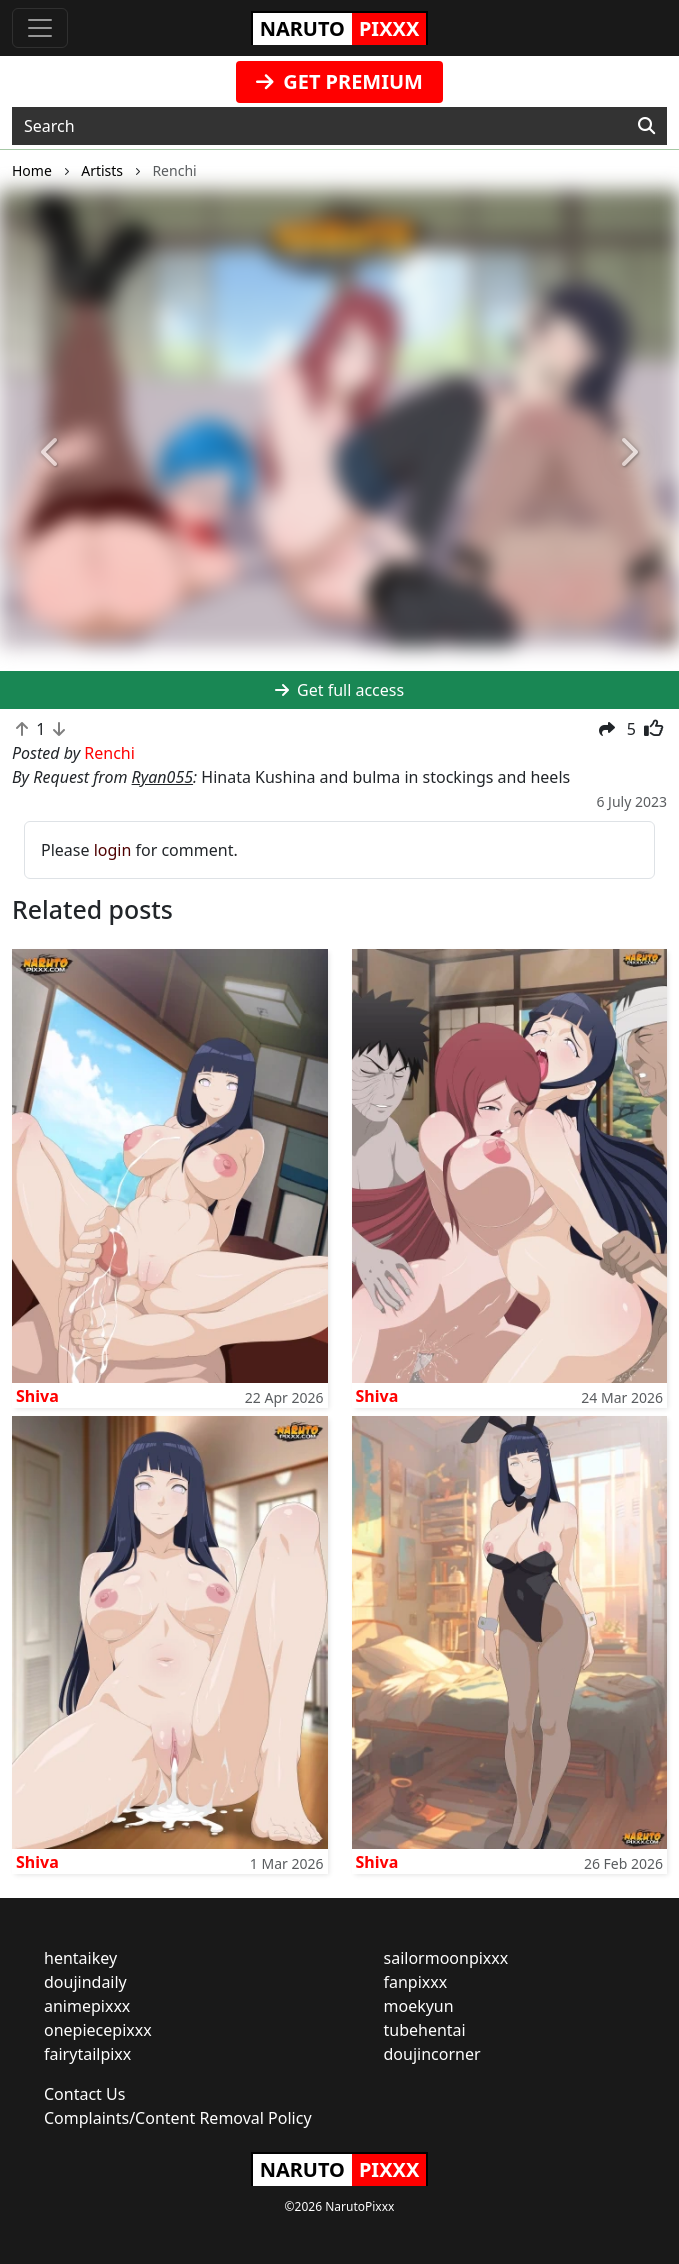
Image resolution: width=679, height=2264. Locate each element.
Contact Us (84, 2094)
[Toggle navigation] (40, 28)
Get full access (339, 690)
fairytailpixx (87, 2054)
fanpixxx (416, 1982)
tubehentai (425, 2030)
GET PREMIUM (339, 81)
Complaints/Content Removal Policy (178, 2118)
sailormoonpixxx (446, 1958)
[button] (51, 454)
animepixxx (87, 2006)
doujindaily (85, 1982)
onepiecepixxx (98, 2030)
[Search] (646, 126)
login (113, 850)
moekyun (419, 2006)
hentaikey (80, 1958)
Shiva (37, 1396)
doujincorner (432, 2054)
